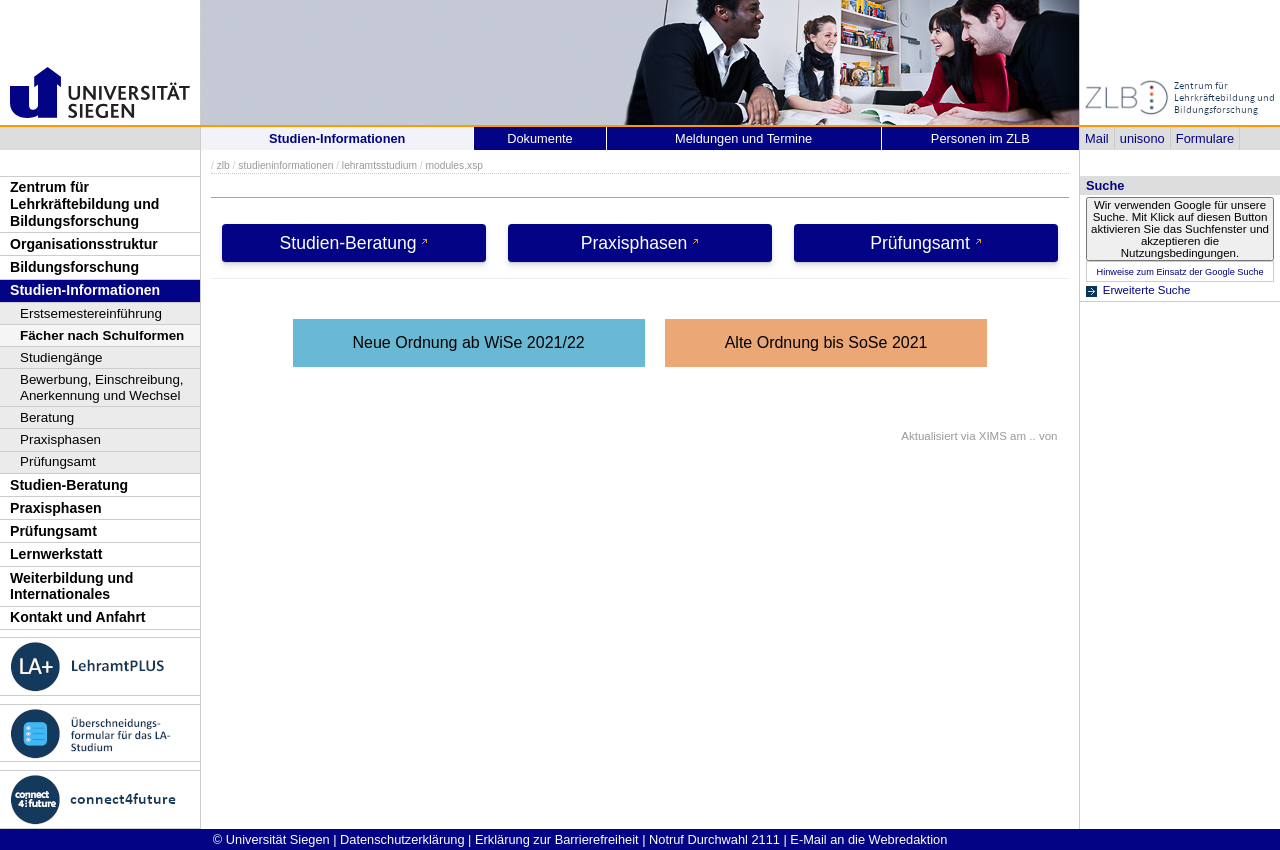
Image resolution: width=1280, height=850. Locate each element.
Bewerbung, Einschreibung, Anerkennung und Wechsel (102, 387)
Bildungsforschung (74, 267)
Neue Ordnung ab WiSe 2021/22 (469, 342)
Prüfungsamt (58, 461)
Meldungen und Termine (743, 138)
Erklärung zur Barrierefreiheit (557, 839)
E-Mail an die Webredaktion (868, 839)
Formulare (1205, 138)
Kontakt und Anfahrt (78, 617)
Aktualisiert (929, 436)
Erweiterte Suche (1147, 290)
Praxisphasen (60, 439)
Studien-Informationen (85, 290)
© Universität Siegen (271, 839)
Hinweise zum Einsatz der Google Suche (1179, 272)
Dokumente (539, 138)
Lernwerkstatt (56, 554)
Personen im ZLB (980, 138)
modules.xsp (453, 165)
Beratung (47, 417)
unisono (1142, 138)
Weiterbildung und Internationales (71, 586)
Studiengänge (61, 357)
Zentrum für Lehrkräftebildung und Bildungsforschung (84, 203)
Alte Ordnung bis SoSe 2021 (826, 342)
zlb (223, 165)
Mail (1096, 138)
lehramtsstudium (379, 165)
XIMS (993, 436)
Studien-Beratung (69, 485)
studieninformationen (285, 165)
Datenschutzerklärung (402, 839)
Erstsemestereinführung (91, 313)
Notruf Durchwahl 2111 (714, 839)
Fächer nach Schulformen (102, 335)
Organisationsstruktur (84, 244)
